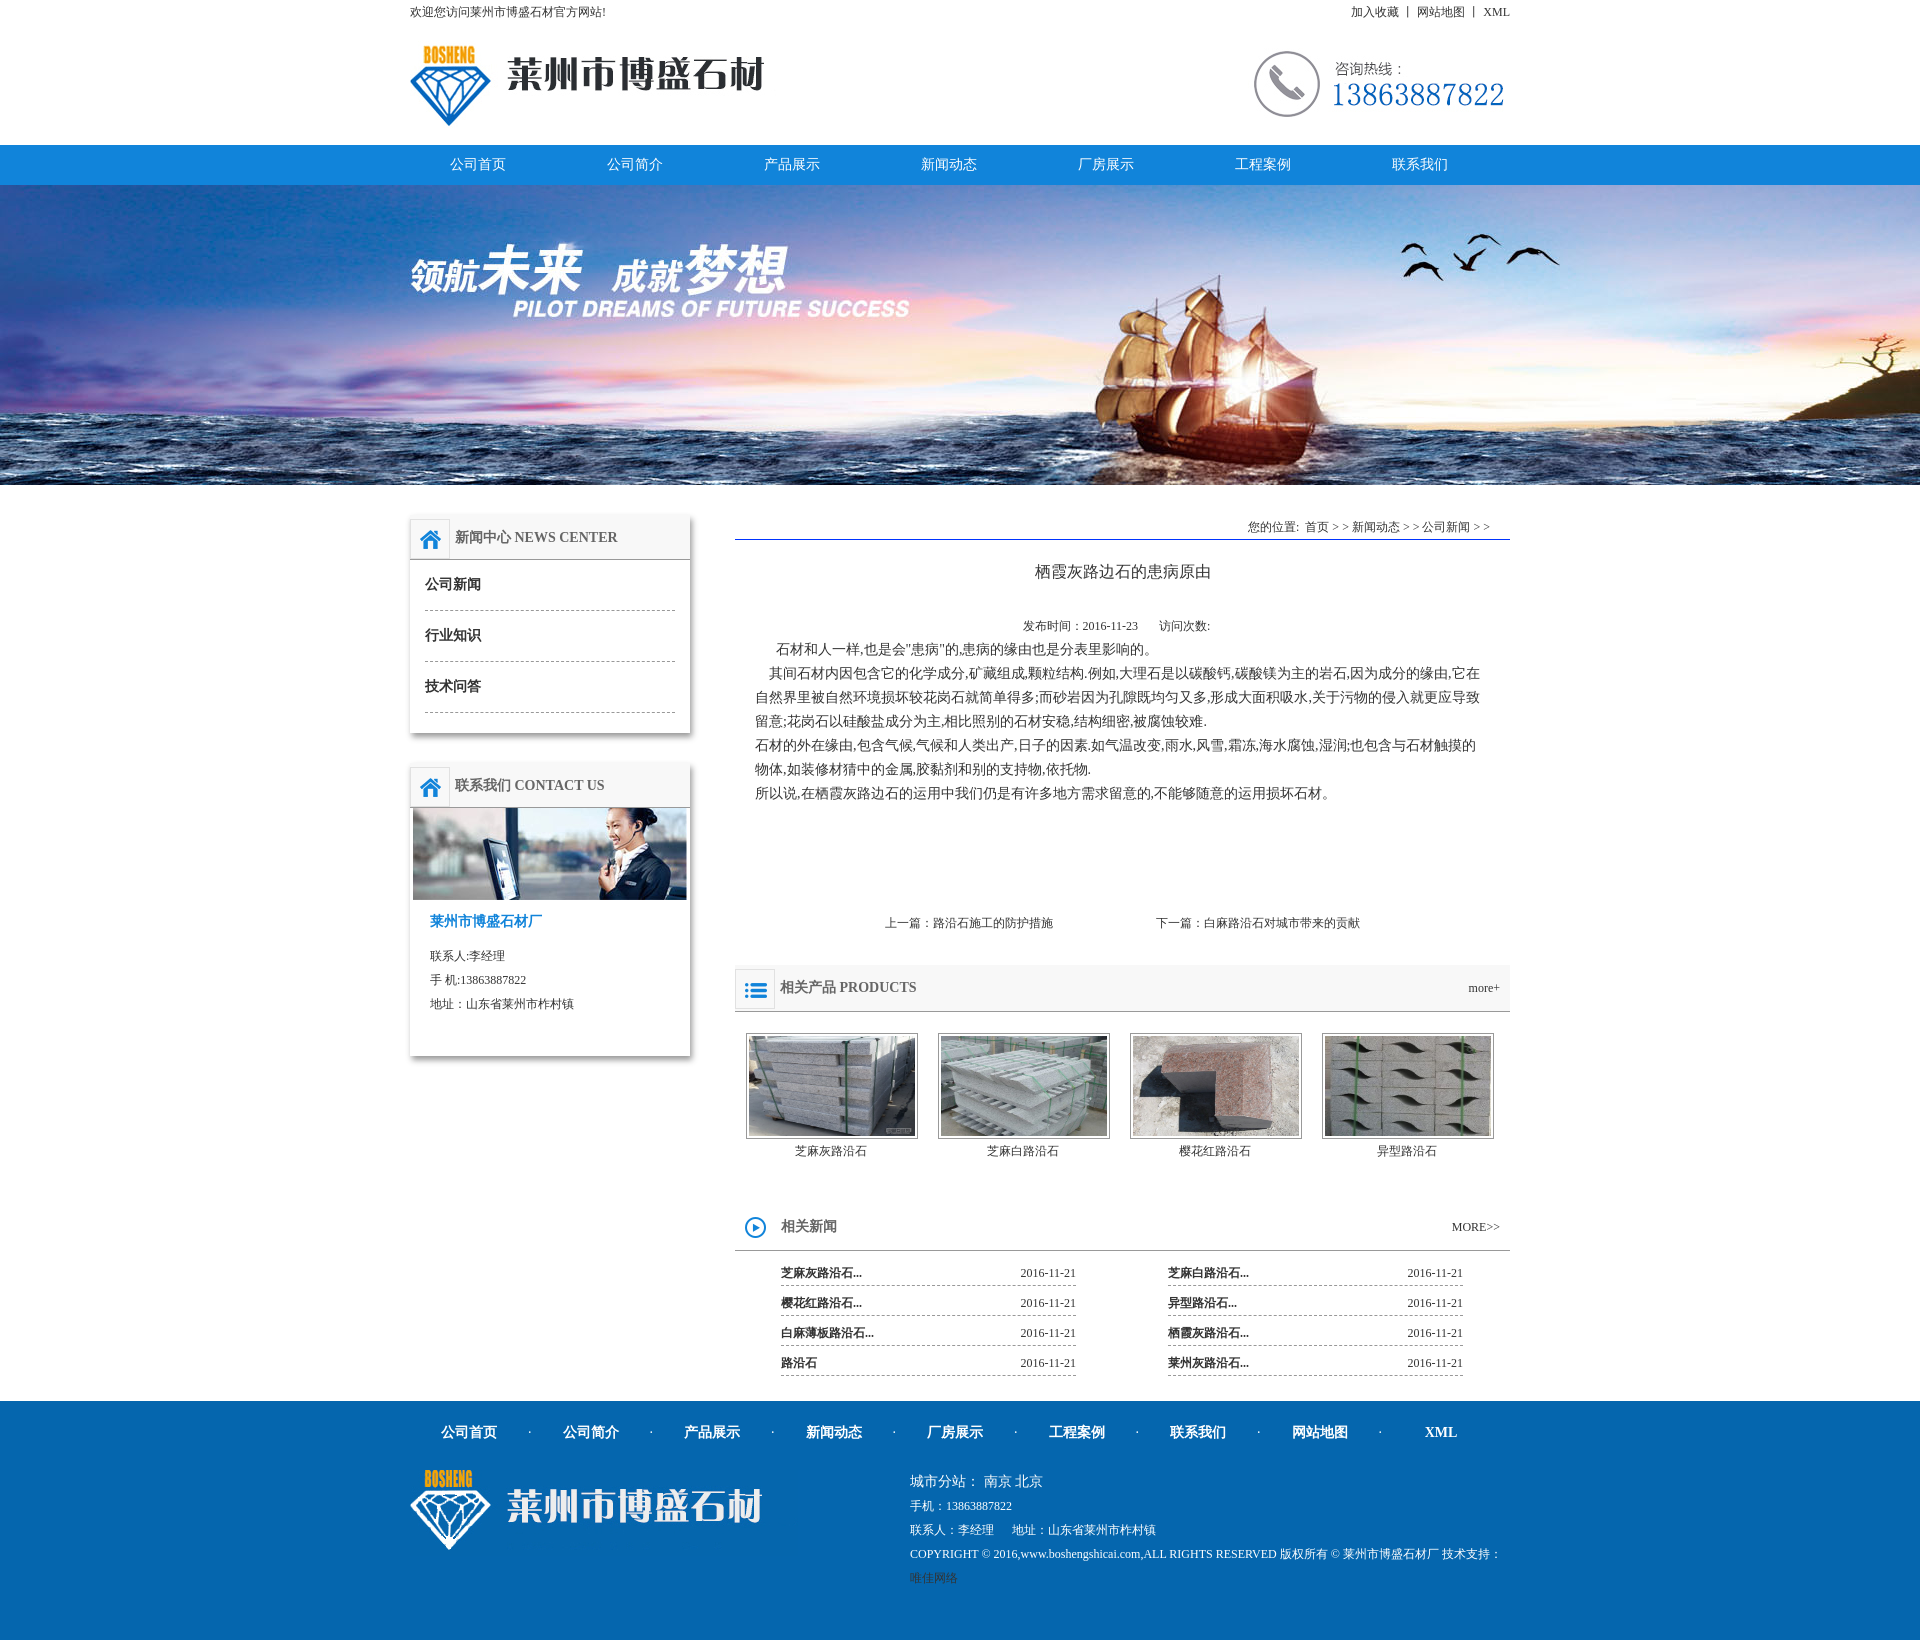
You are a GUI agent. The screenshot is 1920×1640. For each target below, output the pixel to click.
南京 (998, 1481)
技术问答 (453, 686)
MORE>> (1476, 1227)
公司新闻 (453, 584)
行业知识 (453, 635)
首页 (1317, 527)
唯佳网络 (934, 1578)
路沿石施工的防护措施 (993, 923)
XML (1496, 12)
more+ (1484, 988)
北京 (1029, 1481)
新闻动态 (1376, 527)
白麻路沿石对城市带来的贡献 (1282, 923)
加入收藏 (1375, 12)
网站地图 (1441, 12)
